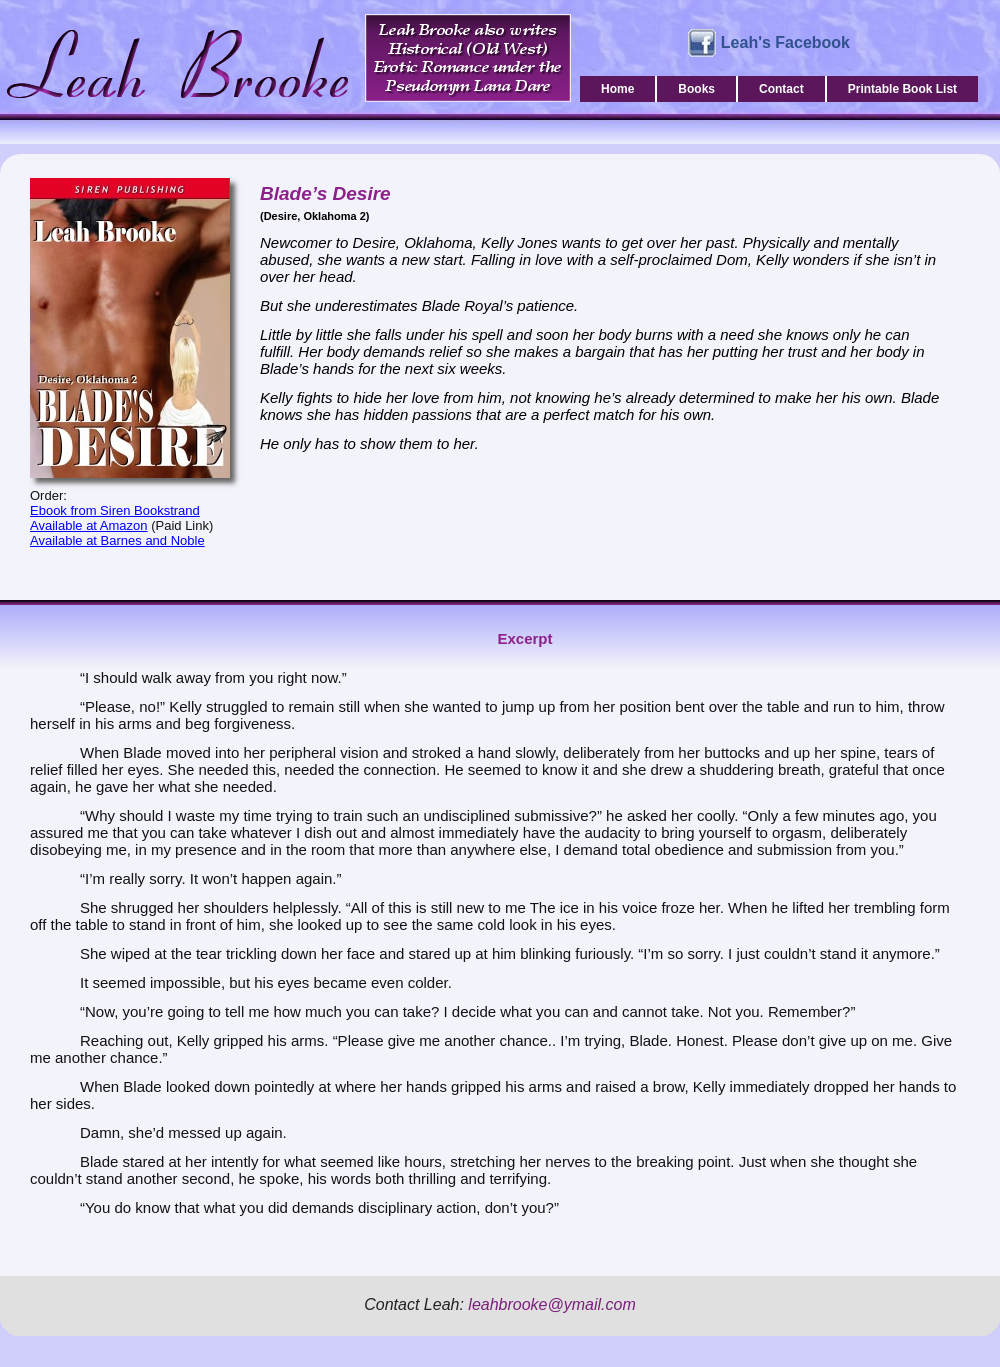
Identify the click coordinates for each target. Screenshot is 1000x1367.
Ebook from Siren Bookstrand (115, 510)
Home (617, 89)
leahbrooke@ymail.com (551, 1304)
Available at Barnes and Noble (117, 540)
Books (696, 89)
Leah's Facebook (785, 42)
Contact (781, 89)
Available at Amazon (89, 525)
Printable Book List (902, 89)
